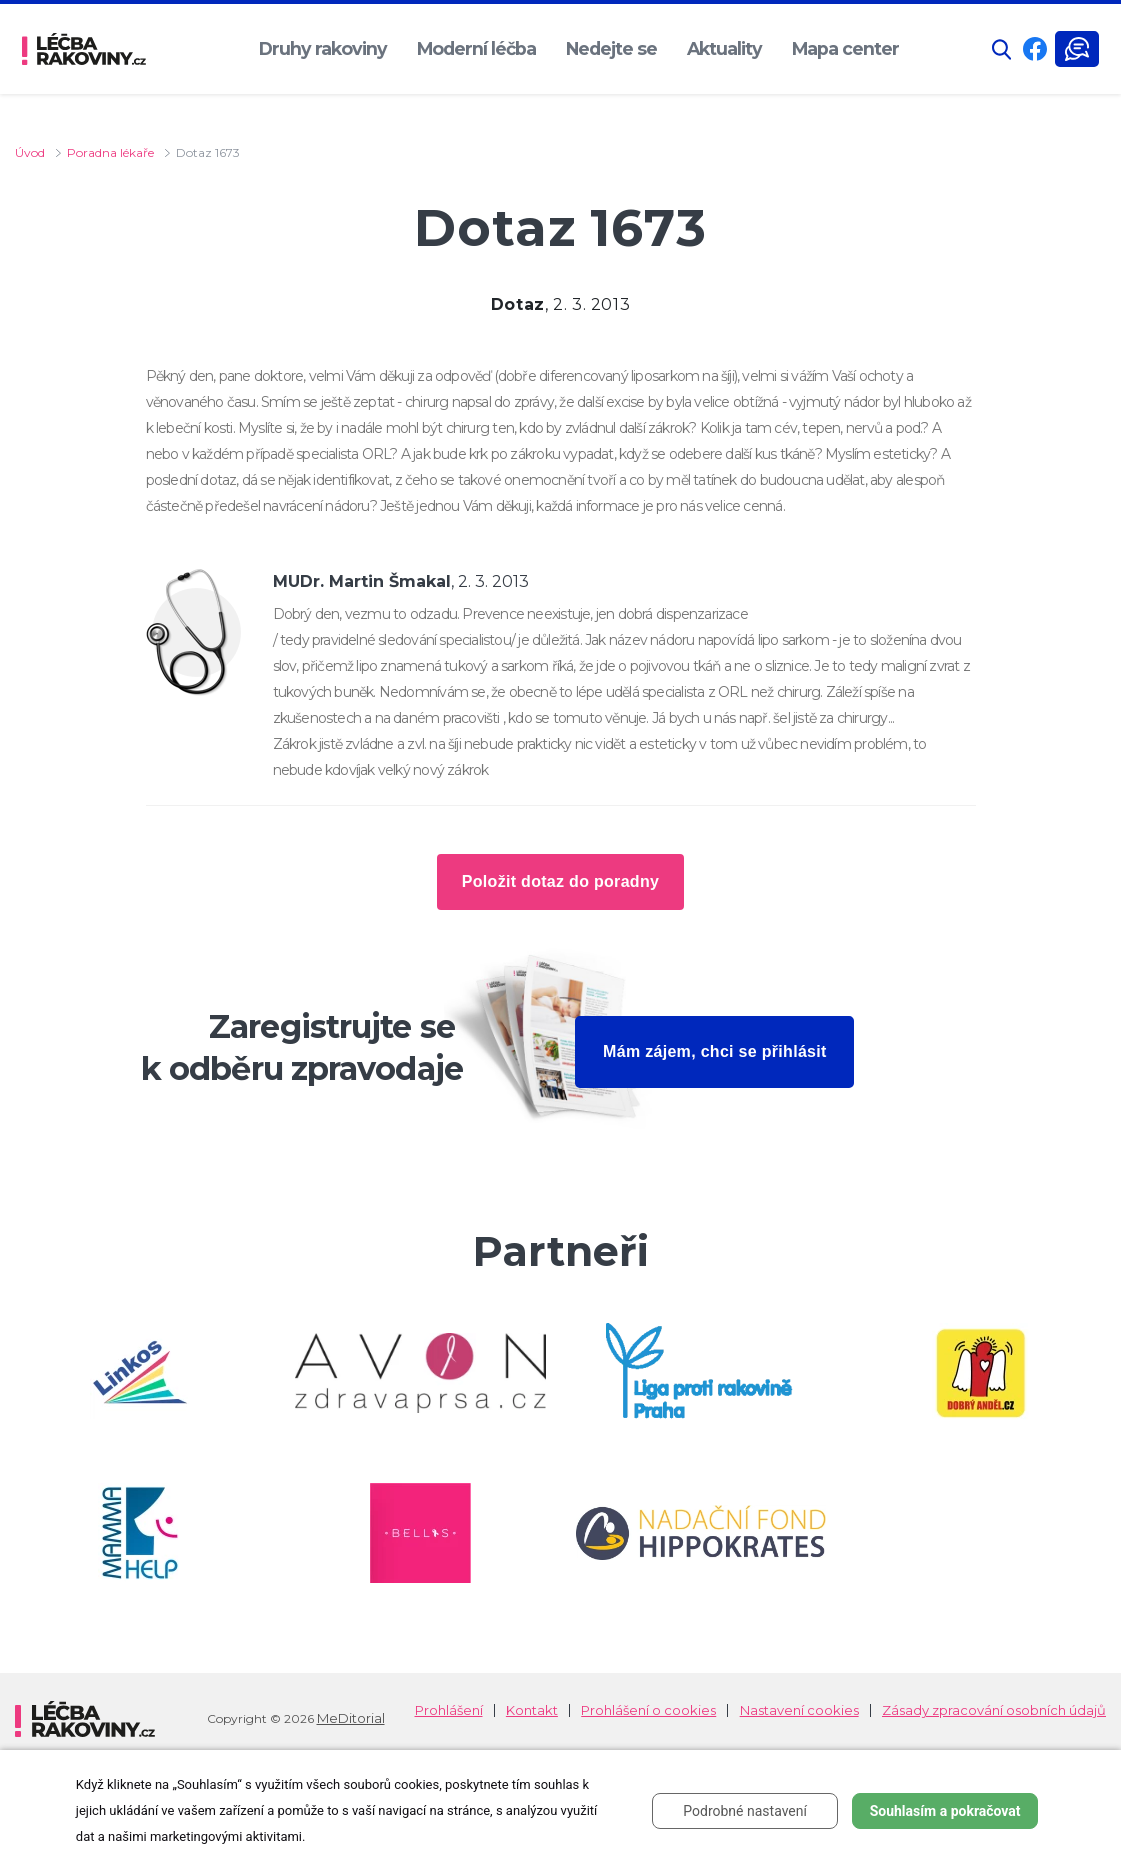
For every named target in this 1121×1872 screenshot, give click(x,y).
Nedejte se (611, 48)
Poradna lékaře (110, 152)
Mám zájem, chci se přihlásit (715, 1051)
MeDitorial (351, 1718)
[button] (1002, 49)
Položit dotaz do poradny (560, 881)
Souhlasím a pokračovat (945, 1811)
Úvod (30, 152)
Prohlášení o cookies (648, 1710)
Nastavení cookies (799, 1710)
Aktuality (724, 48)
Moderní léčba (476, 48)
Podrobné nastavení (745, 1811)
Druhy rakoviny (323, 48)
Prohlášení (449, 1710)
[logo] (84, 49)
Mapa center (845, 48)
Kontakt (532, 1710)
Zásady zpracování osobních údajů (994, 1710)
